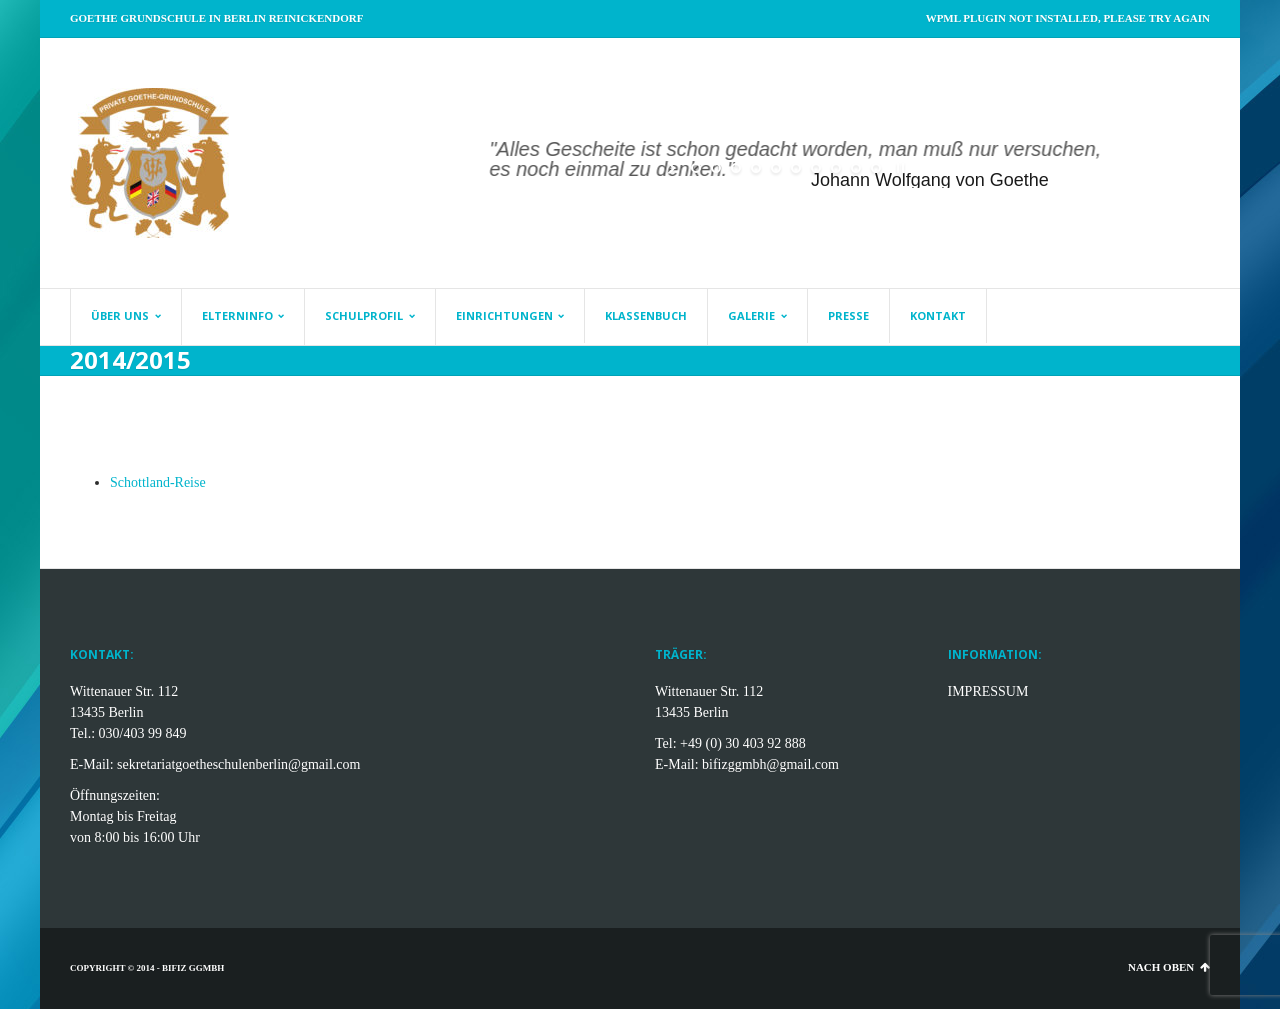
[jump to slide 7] (816, 168)
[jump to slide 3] (736, 168)
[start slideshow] (673, 168)
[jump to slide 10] (876, 168)
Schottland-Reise (158, 482)
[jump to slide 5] (776, 168)
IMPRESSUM (988, 691)
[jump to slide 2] (716, 168)
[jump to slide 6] (796, 168)
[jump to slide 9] (856, 168)
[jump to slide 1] (696, 168)
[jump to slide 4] (756, 168)
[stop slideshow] (898, 168)
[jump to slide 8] (836, 168)
